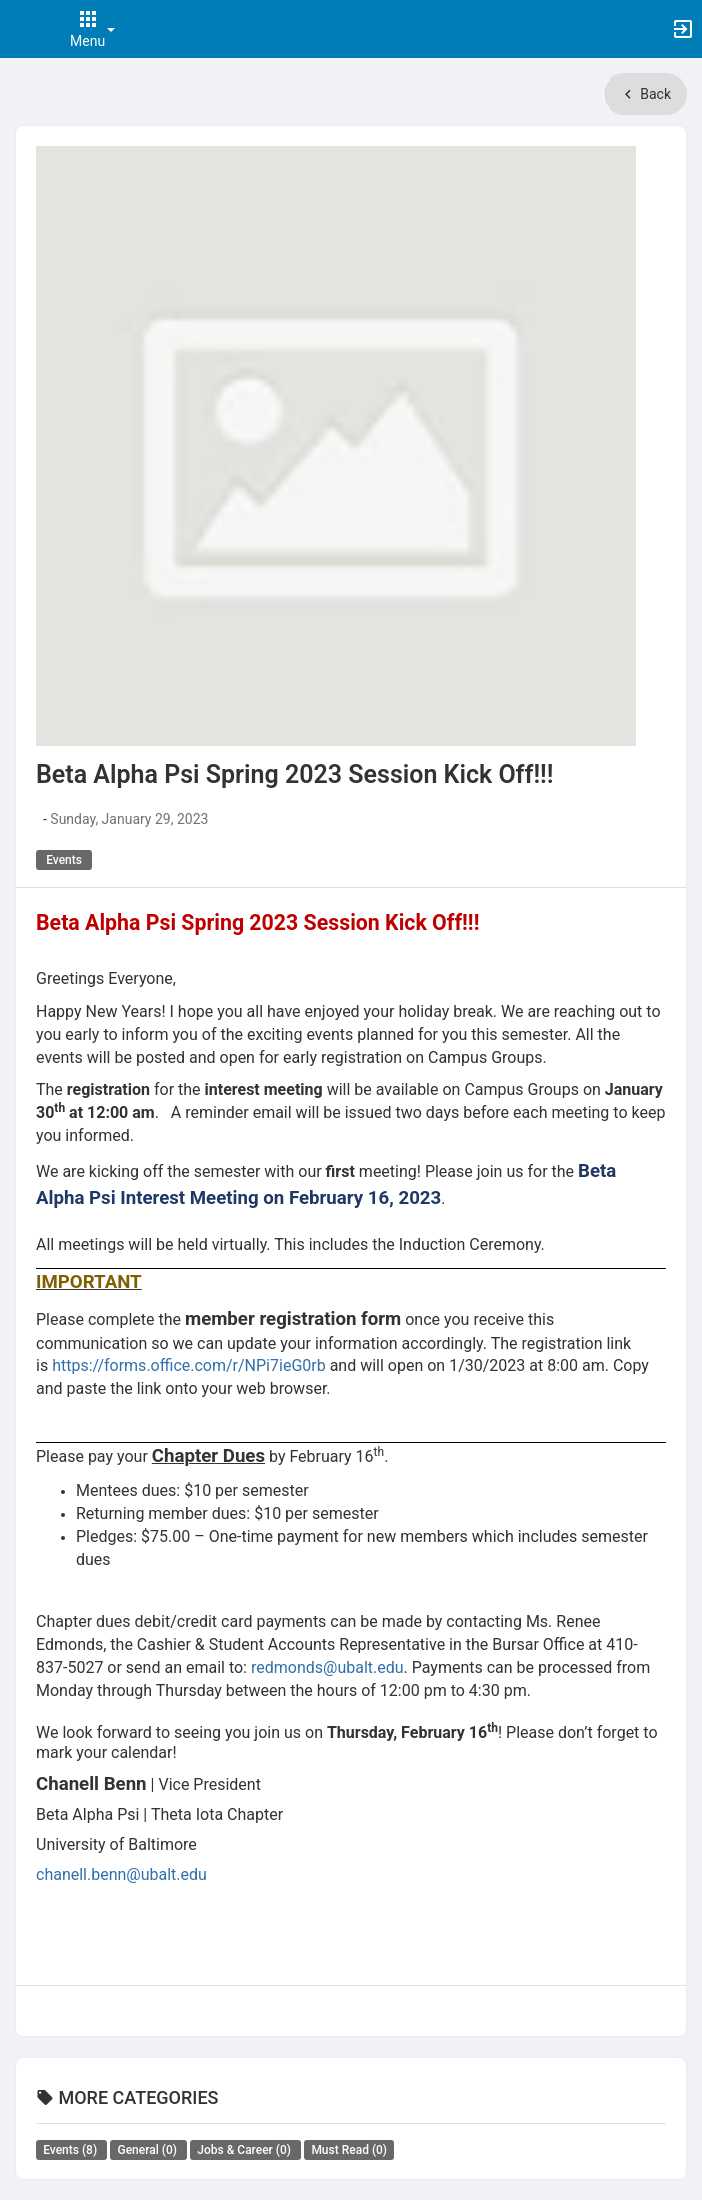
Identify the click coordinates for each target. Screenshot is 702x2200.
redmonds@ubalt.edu (327, 1667)
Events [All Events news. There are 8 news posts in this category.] (71, 2150)
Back (645, 94)
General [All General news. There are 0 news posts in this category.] (148, 2150)
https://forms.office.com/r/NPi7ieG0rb (189, 1365)
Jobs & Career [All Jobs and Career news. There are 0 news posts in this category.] (245, 2150)
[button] (25, 29)
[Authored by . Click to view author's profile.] (37, 819)
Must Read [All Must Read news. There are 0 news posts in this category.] (349, 2150)
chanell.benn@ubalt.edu (121, 1874)
